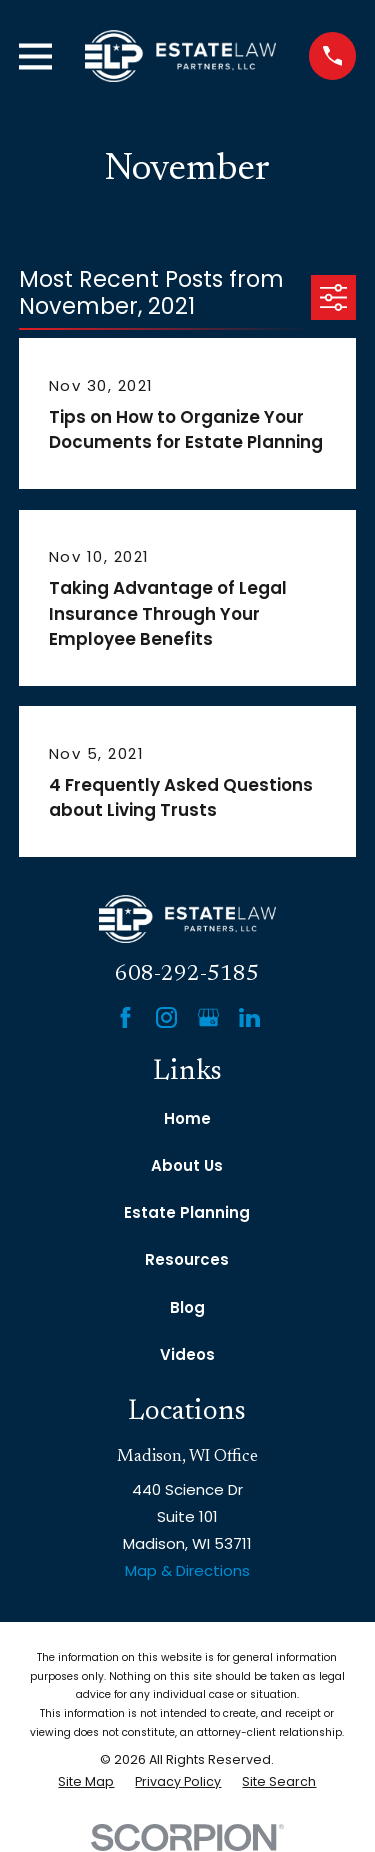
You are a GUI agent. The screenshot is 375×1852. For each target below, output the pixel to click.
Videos (187, 1354)
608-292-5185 (187, 974)
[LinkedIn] (249, 1017)
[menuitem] (86, 1782)
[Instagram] (166, 1017)
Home (187, 1118)
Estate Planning (187, 1212)
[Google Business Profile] (208, 1017)
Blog (187, 1307)
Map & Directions (187, 1570)
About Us (187, 1165)
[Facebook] (125, 1017)
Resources (187, 1259)
